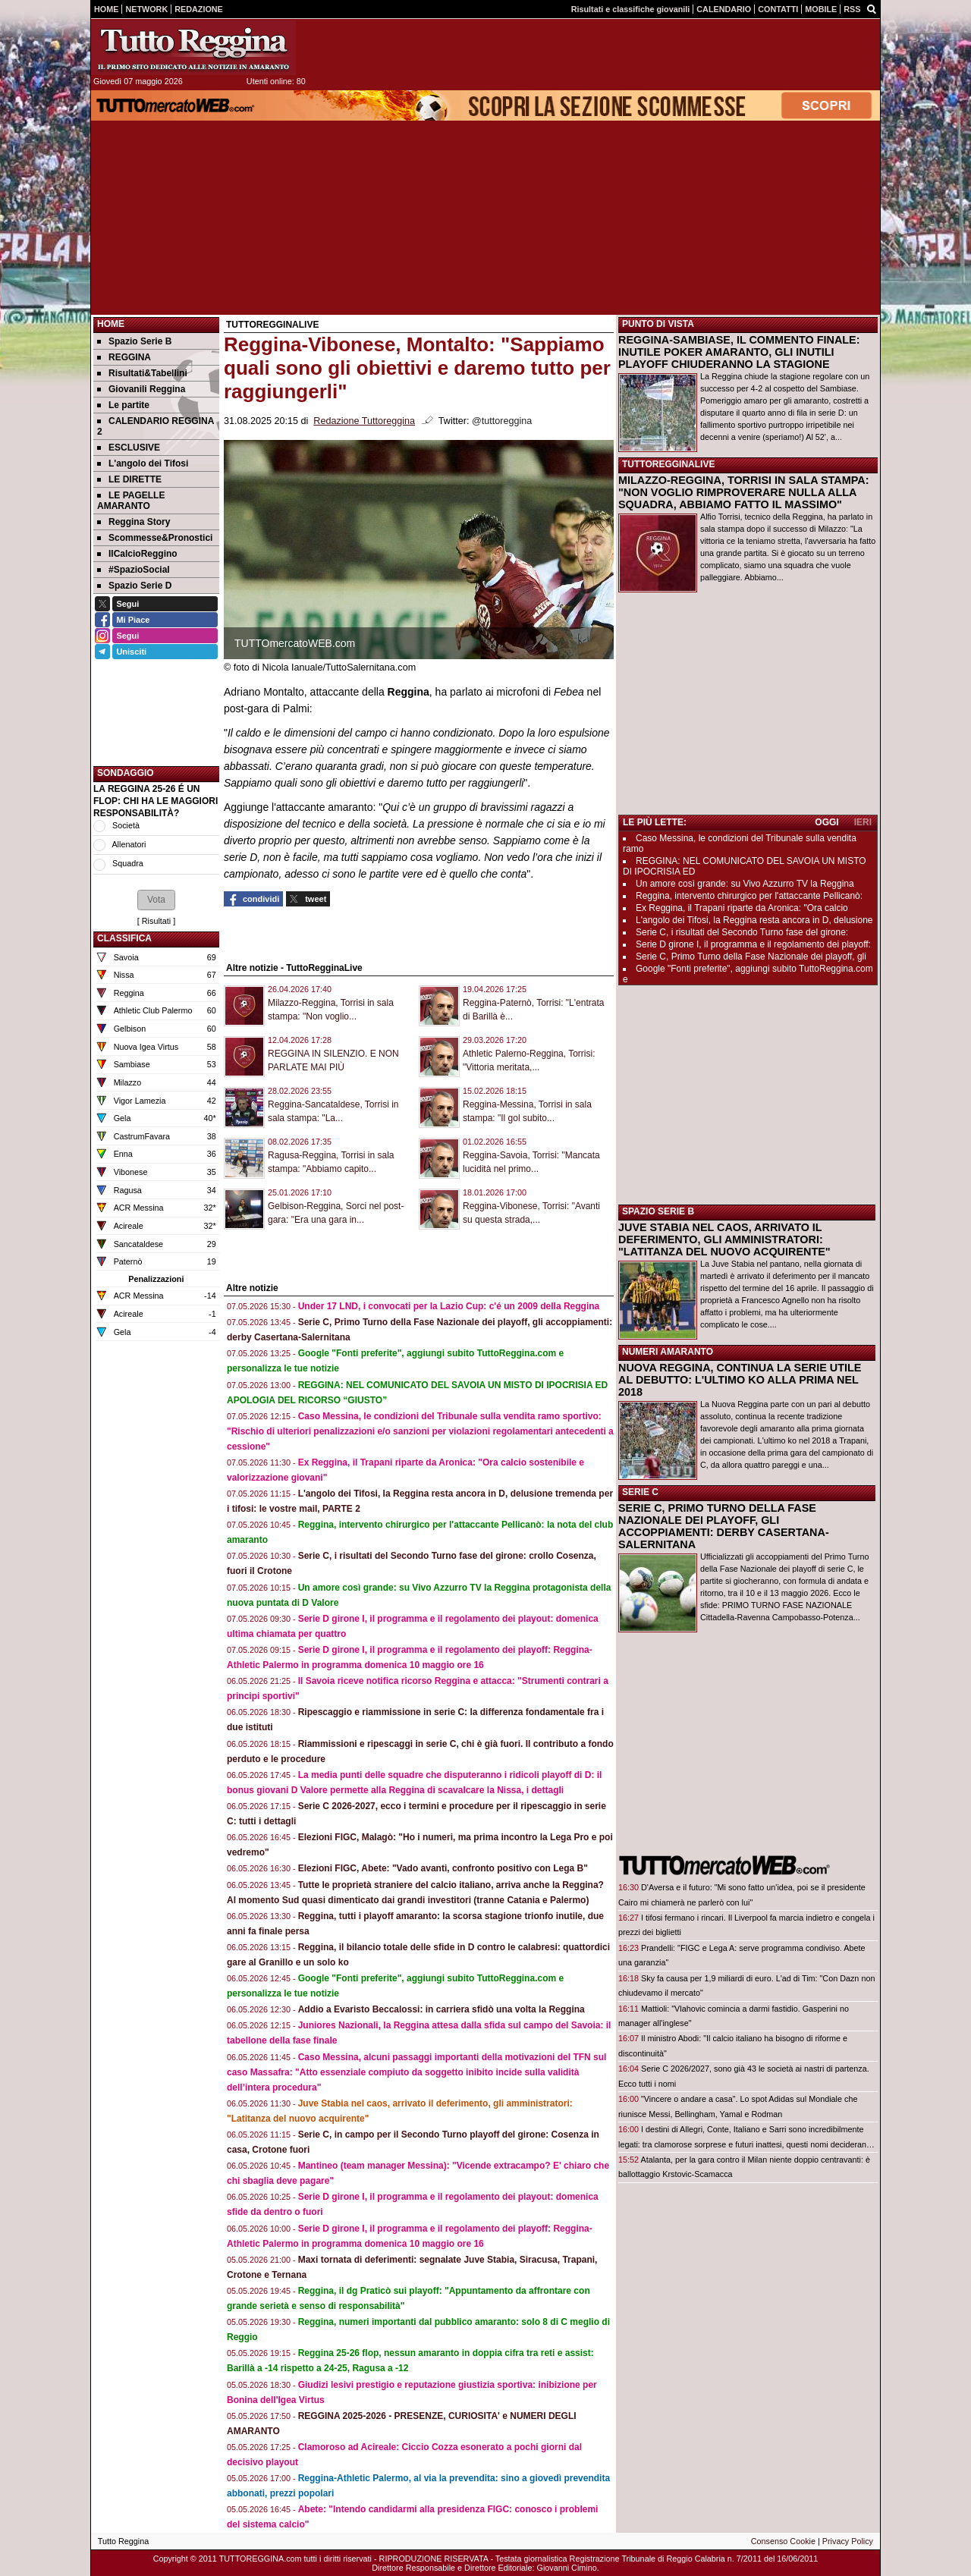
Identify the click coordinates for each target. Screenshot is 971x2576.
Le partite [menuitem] (123, 405)
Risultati (156, 920)
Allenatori (129, 844)
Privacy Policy (847, 2541)
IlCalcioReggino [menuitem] (137, 553)
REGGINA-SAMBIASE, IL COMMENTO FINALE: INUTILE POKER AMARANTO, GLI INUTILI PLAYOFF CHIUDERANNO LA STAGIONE (738, 352)
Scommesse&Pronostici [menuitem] (154, 537)
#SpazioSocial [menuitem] (133, 569)
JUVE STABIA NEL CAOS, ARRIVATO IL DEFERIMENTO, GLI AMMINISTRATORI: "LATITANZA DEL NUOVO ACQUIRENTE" (724, 1239)
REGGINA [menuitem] (124, 357)
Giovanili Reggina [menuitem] (141, 389)
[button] (156, 899)
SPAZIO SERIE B (658, 1211)
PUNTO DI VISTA (658, 324)
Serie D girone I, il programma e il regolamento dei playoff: (753, 944)
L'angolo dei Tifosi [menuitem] (142, 463)
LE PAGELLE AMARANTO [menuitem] (131, 500)
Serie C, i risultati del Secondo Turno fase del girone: (742, 932)
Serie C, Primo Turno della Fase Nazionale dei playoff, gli (751, 956)
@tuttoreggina (502, 421)
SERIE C (640, 1492)
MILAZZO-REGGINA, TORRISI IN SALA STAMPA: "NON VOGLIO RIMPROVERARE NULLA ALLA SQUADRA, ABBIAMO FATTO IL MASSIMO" (743, 492)
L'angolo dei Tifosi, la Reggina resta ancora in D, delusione (754, 920)
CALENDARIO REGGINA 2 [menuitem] (155, 426)
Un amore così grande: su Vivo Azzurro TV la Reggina (745, 883)
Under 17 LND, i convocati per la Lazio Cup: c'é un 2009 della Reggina (449, 1306)
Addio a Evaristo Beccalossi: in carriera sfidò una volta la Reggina (441, 2009)
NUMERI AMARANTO (667, 1351)
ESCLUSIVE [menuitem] (128, 447)
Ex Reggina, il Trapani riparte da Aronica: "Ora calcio (742, 908)
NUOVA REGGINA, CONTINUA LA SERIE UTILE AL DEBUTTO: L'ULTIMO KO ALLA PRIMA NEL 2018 (739, 1380)
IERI (863, 822)
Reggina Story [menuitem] (133, 522)
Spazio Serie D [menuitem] (134, 585)
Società (126, 825)
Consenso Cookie (783, 2541)
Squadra (127, 863)
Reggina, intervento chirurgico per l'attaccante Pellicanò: (749, 896)
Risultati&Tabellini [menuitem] (142, 373)
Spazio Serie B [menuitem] (134, 341)
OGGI (826, 822)
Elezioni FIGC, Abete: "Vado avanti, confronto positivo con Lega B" (443, 1868)
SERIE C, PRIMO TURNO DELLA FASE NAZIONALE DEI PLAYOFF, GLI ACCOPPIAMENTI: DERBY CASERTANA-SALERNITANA (723, 1526)
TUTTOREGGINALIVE (668, 464)
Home (110, 324)
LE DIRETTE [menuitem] (129, 479)
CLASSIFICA (124, 938)
